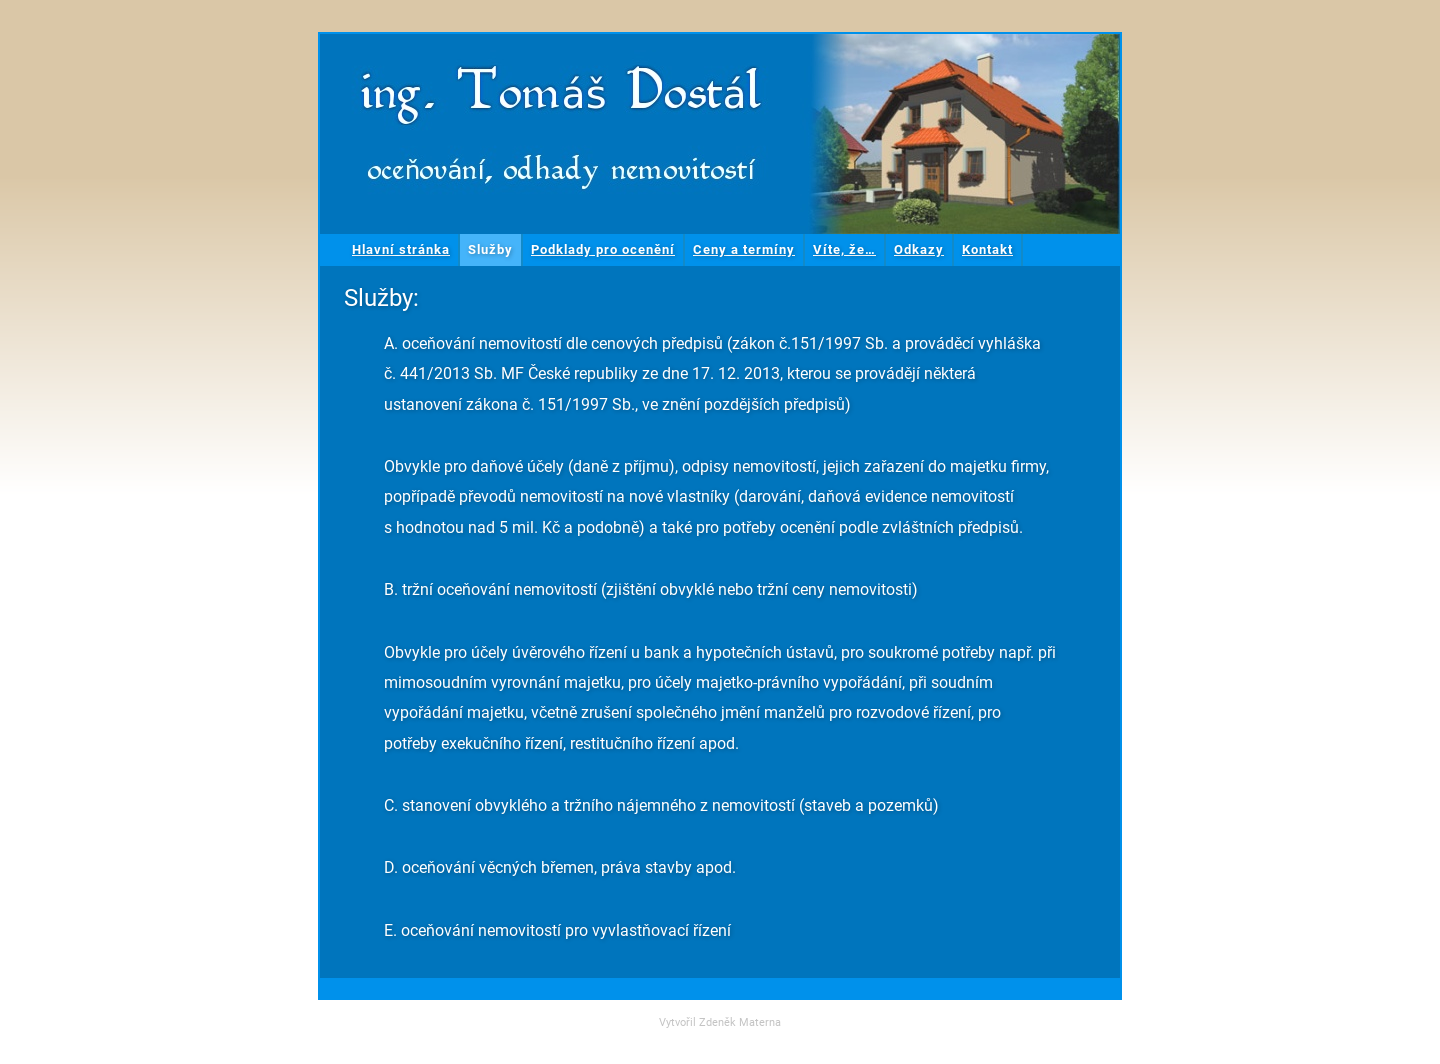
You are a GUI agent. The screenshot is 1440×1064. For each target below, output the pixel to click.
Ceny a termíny (744, 249)
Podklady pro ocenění (603, 249)
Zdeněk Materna (740, 1022)
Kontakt (987, 249)
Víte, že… (844, 249)
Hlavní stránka (401, 249)
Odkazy (919, 249)
